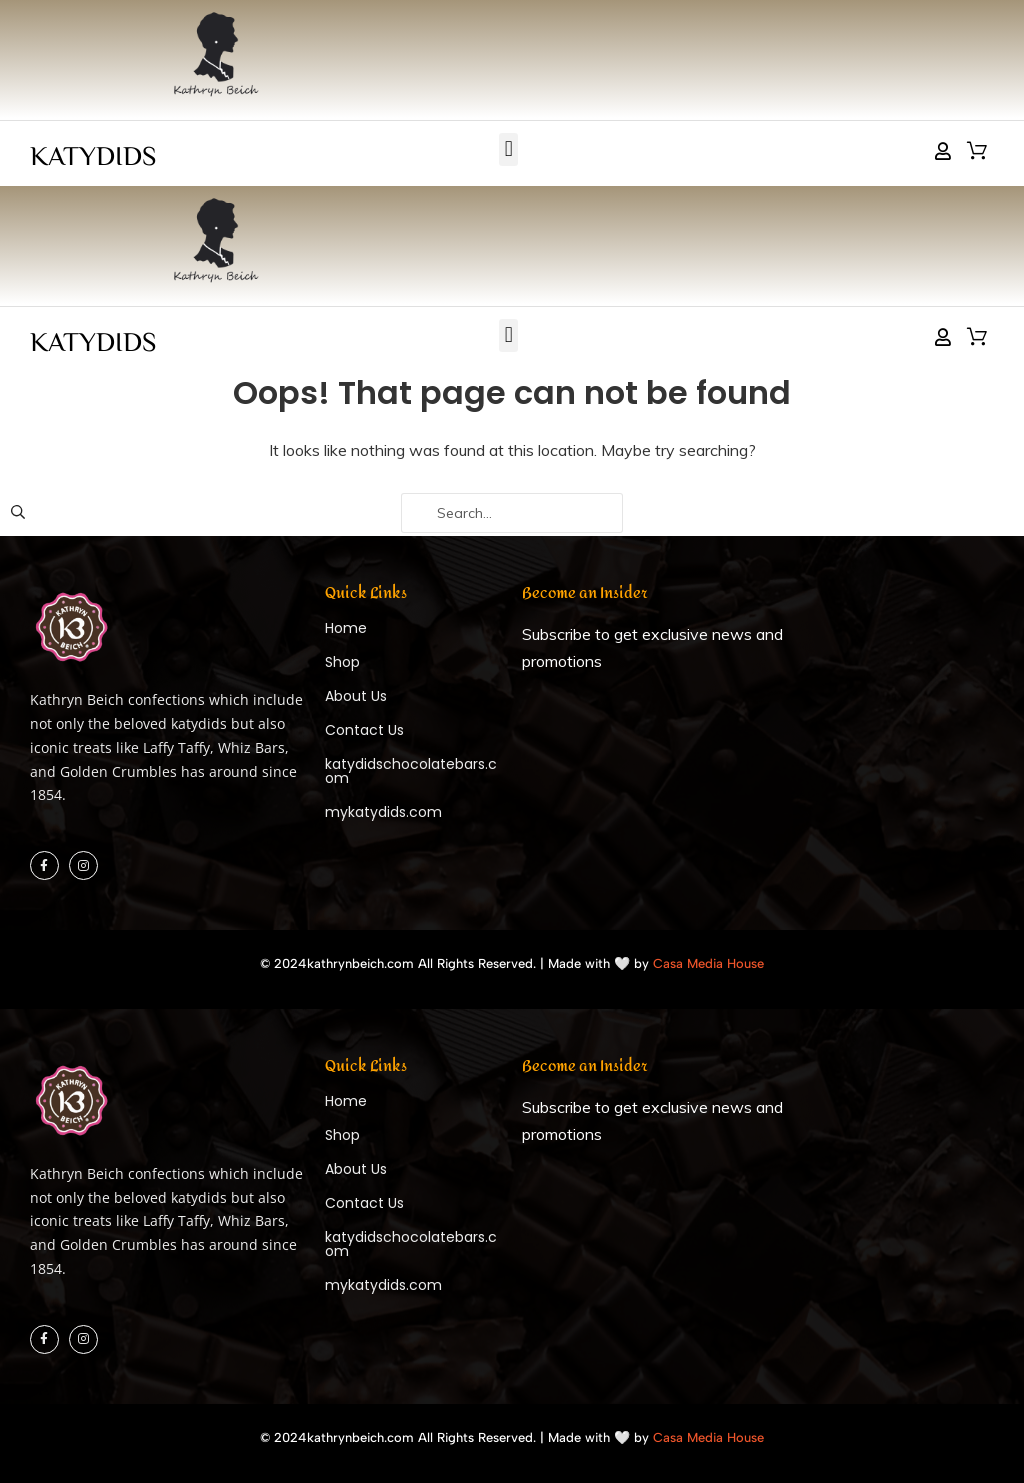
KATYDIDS (93, 154)
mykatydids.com (383, 812)
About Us (356, 696)
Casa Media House (708, 963)
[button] (508, 149)
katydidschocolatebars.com (411, 771)
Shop (342, 662)
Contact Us (364, 730)
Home (346, 628)
